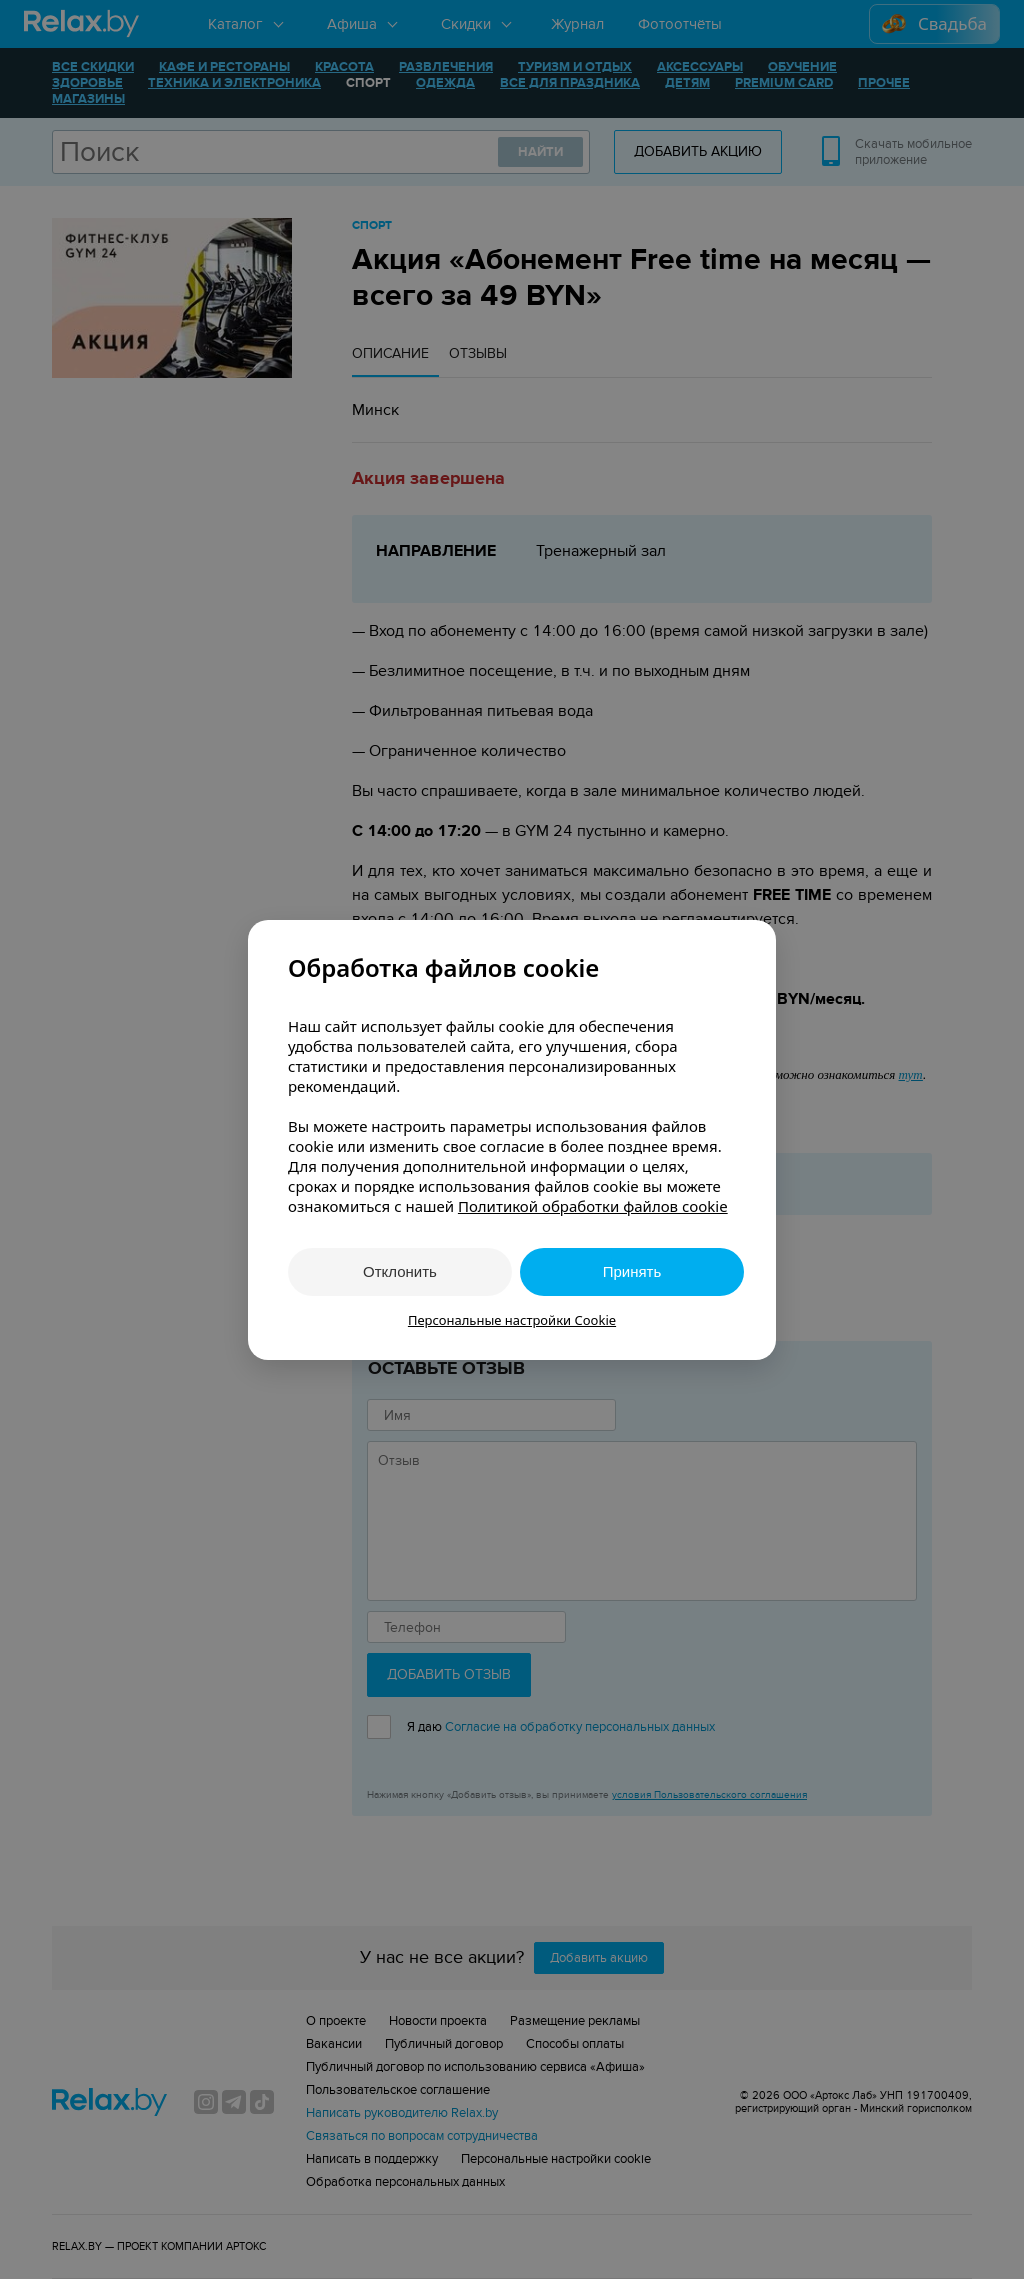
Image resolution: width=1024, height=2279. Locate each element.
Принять (632, 1271)
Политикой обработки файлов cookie (593, 1206)
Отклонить (400, 1271)
